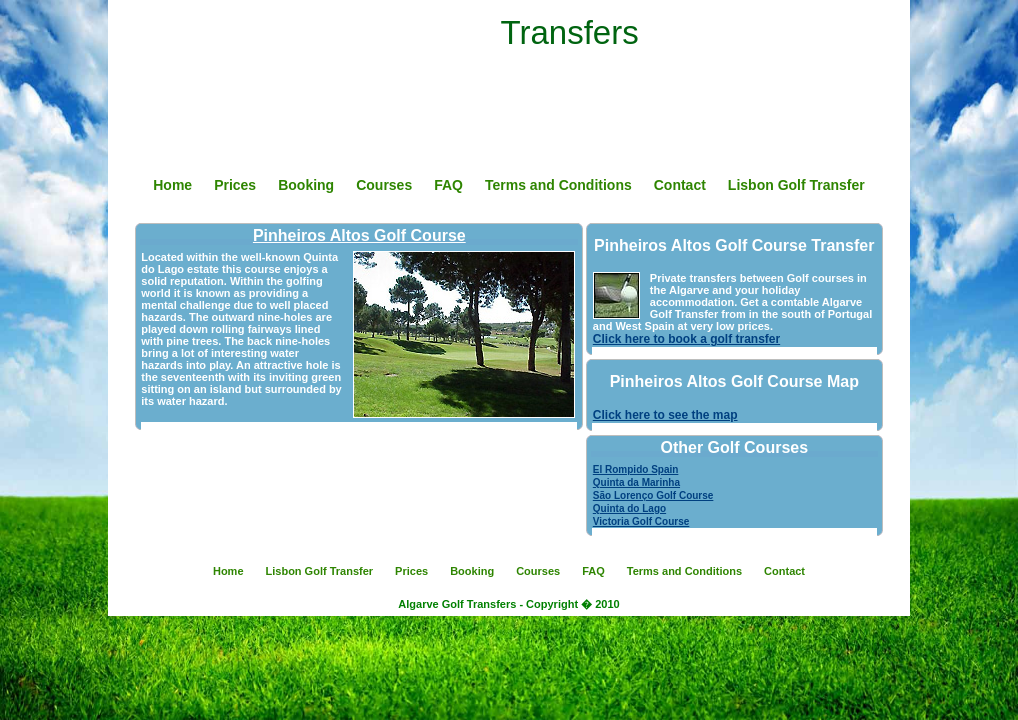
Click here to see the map (665, 415)
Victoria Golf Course (641, 521)
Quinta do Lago (629, 508)
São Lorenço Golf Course (653, 495)
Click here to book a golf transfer (686, 339)
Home (172, 185)
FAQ (448, 185)
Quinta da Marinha (636, 482)
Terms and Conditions (558, 185)
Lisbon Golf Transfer (796, 185)
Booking (306, 185)
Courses (384, 185)
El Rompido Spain (636, 469)
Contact (680, 185)
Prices (235, 185)
